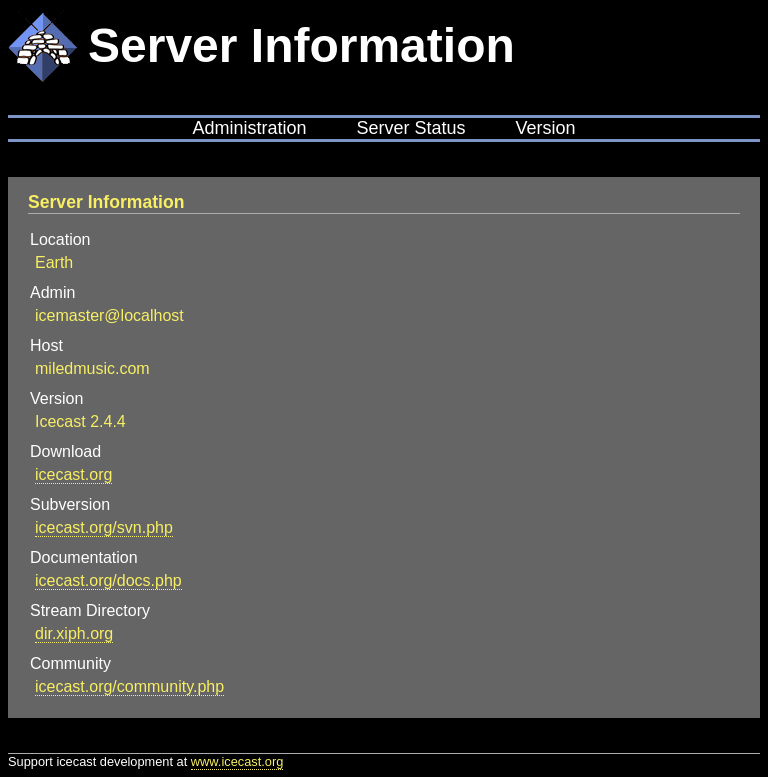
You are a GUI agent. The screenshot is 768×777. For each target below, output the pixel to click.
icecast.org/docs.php (108, 580)
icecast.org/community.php (129, 686)
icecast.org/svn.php (104, 527)
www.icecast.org (237, 761)
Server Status (410, 128)
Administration (249, 128)
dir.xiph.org (74, 633)
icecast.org (73, 474)
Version (546, 128)
